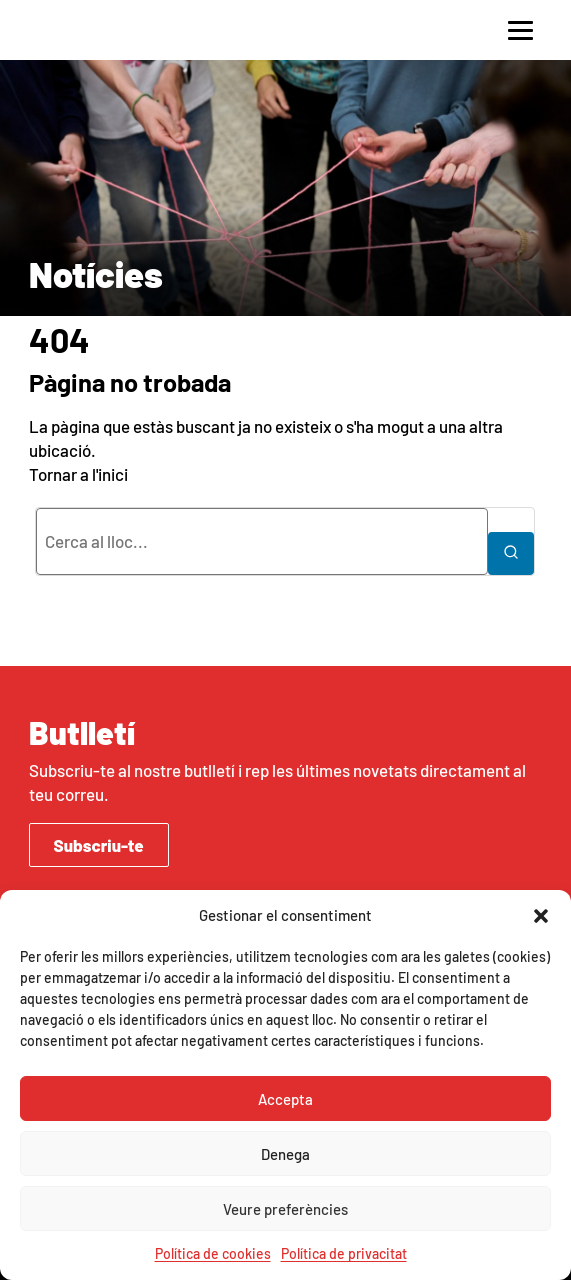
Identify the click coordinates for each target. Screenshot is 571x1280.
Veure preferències (285, 1209)
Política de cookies (213, 1253)
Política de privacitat (344, 1253)
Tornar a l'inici (78, 474)
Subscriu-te (99, 845)
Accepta (285, 1099)
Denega (285, 1154)
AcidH (89, 30)
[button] (541, 916)
